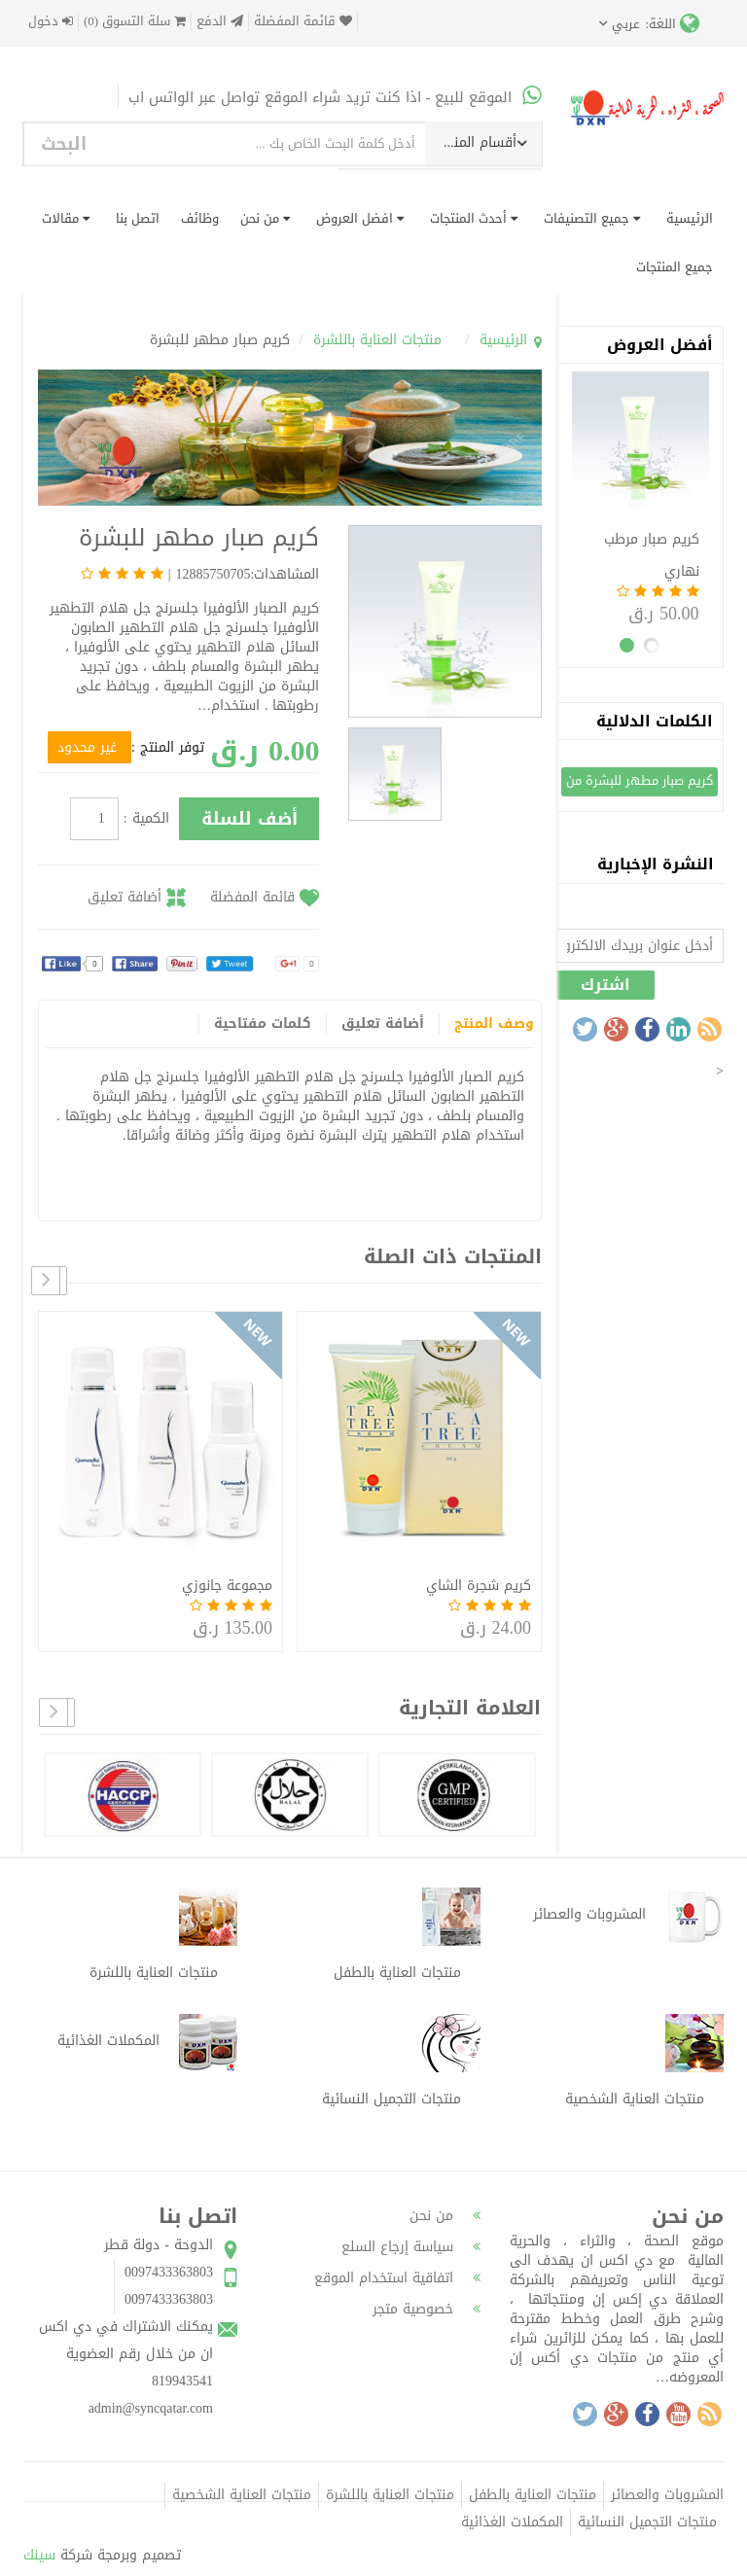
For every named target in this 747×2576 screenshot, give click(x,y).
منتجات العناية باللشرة (377, 340)
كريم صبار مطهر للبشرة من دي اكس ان (639, 782)
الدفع (219, 22)
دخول (50, 22)
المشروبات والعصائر (667, 2495)
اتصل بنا (138, 218)
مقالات (65, 218)
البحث (64, 143)
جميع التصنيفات (592, 218)
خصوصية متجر (426, 2309)
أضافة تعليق (124, 897)
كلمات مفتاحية (262, 1024)
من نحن (265, 218)
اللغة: (672, 23)
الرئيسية (689, 218)
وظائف (200, 218)
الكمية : (146, 819)
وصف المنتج (494, 1024)
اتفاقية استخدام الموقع (397, 2278)
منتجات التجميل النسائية (647, 2522)
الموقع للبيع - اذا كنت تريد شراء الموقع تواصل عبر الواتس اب (335, 97)
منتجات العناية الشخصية (241, 2495)
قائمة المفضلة (303, 22)
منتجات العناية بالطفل (532, 2495)
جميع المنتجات (674, 267)
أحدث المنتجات (473, 218)
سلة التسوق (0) (135, 22)
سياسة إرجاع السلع (410, 2247)
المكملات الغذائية (512, 2522)
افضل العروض (360, 218)
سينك (39, 2555)
